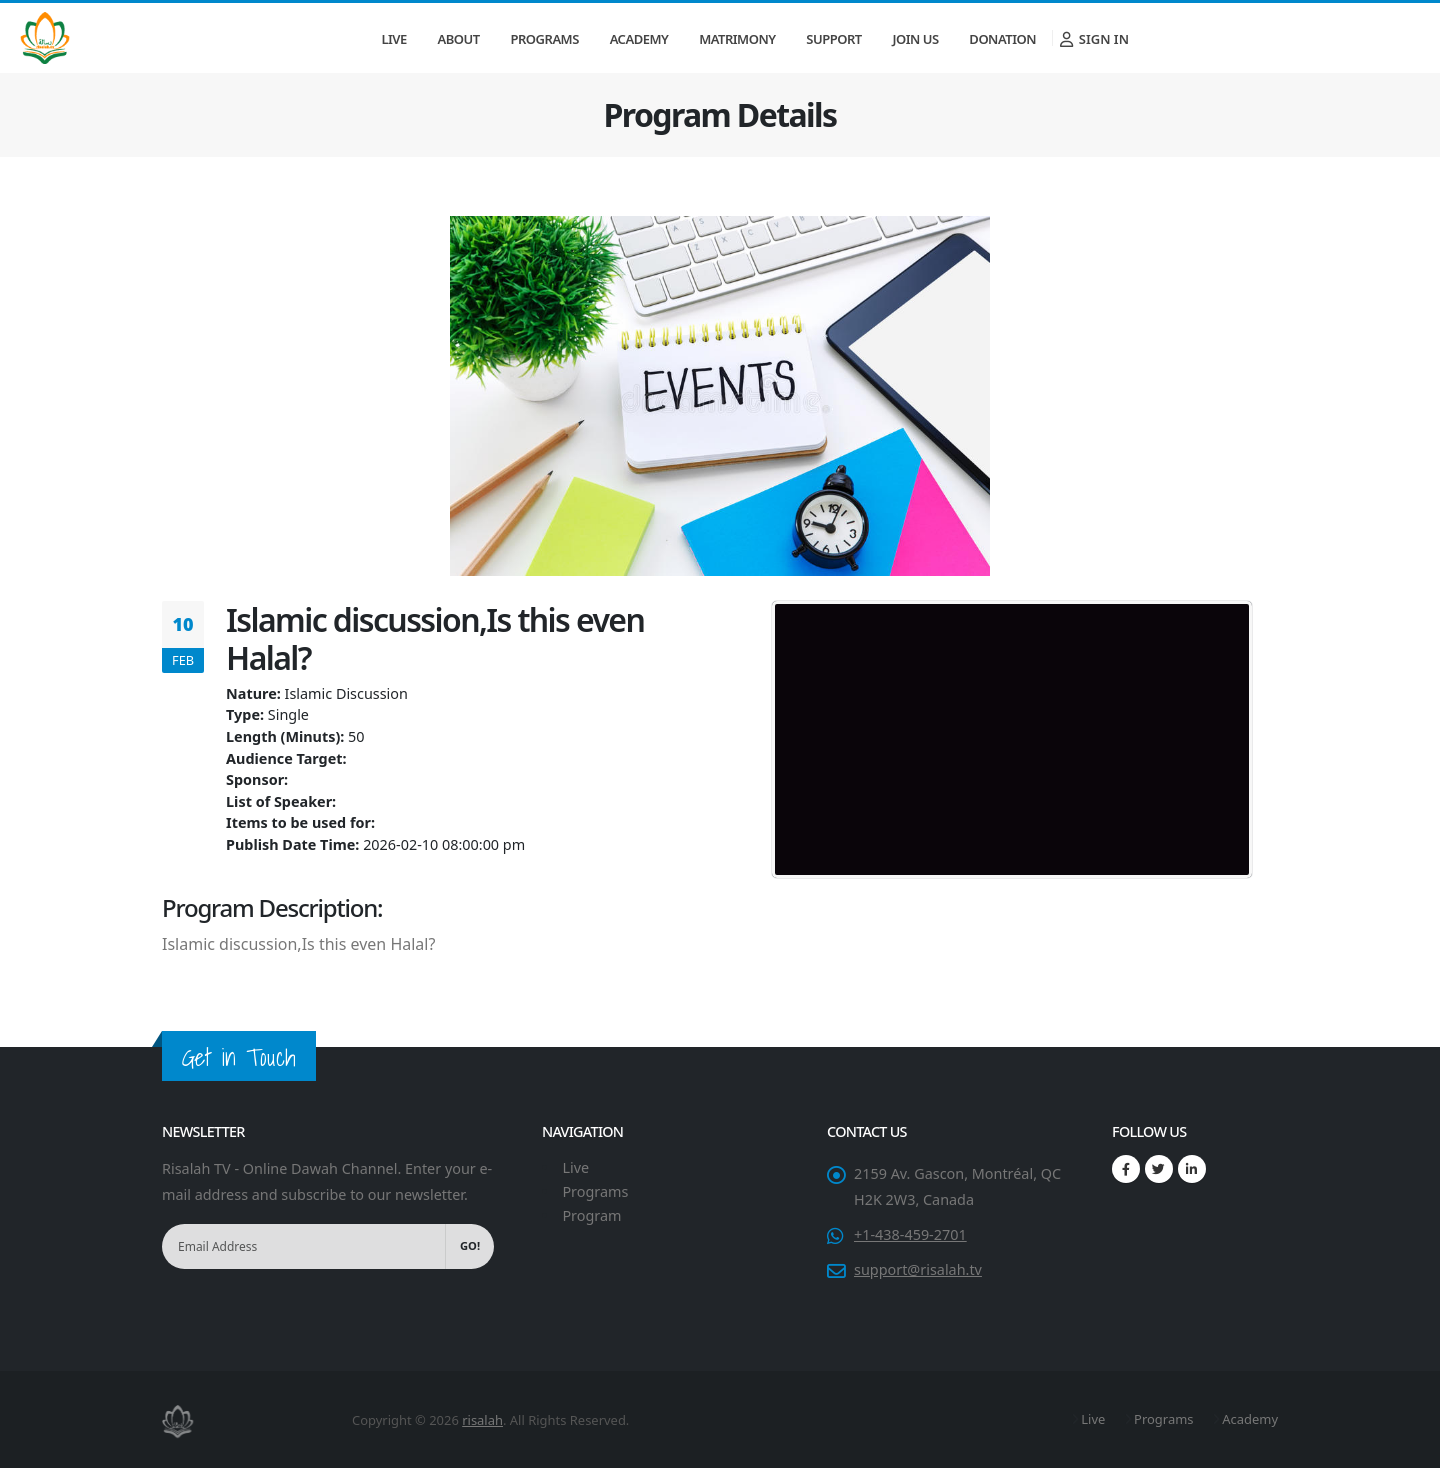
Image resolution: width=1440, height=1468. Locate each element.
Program (591, 1215)
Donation (1002, 39)
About (459, 39)
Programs (545, 39)
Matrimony (737, 39)
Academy (639, 39)
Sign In (1094, 39)
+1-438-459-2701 (910, 1234)
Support (833, 39)
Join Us (915, 39)
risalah (482, 1420)
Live (393, 39)
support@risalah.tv (918, 1269)
